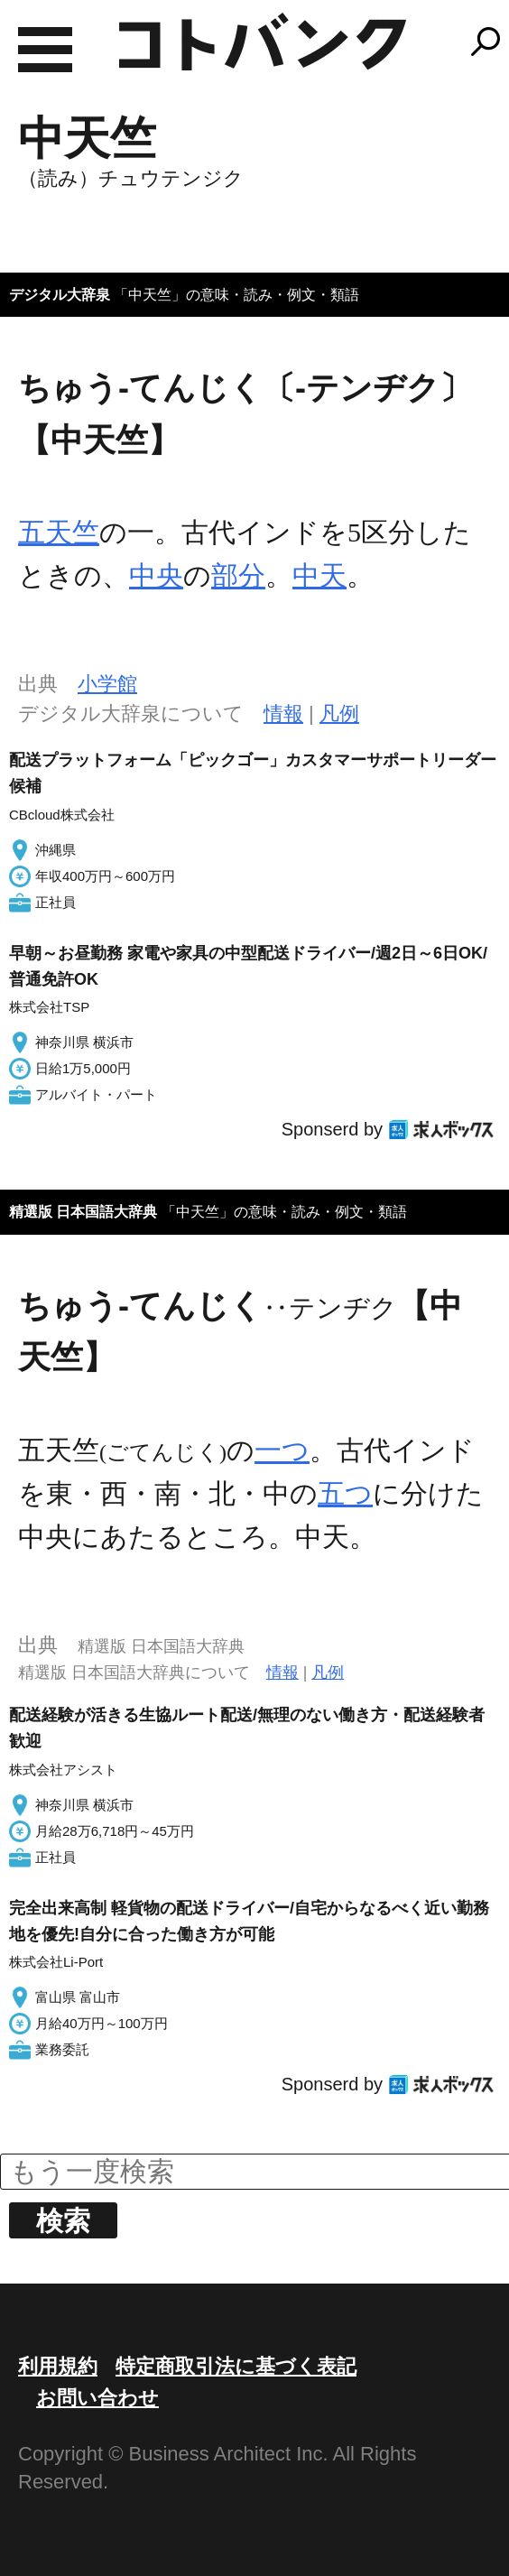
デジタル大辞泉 (59, 294)
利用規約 (57, 2366)
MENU (45, 49)
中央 (156, 575)
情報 (283, 713)
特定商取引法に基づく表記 (236, 2366)
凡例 (339, 713)
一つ (282, 1450)
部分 (238, 575)
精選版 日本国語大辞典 (83, 1211)
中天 (319, 575)
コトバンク (262, 41)
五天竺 (58, 532)
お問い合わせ (97, 2397)
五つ (345, 1493)
